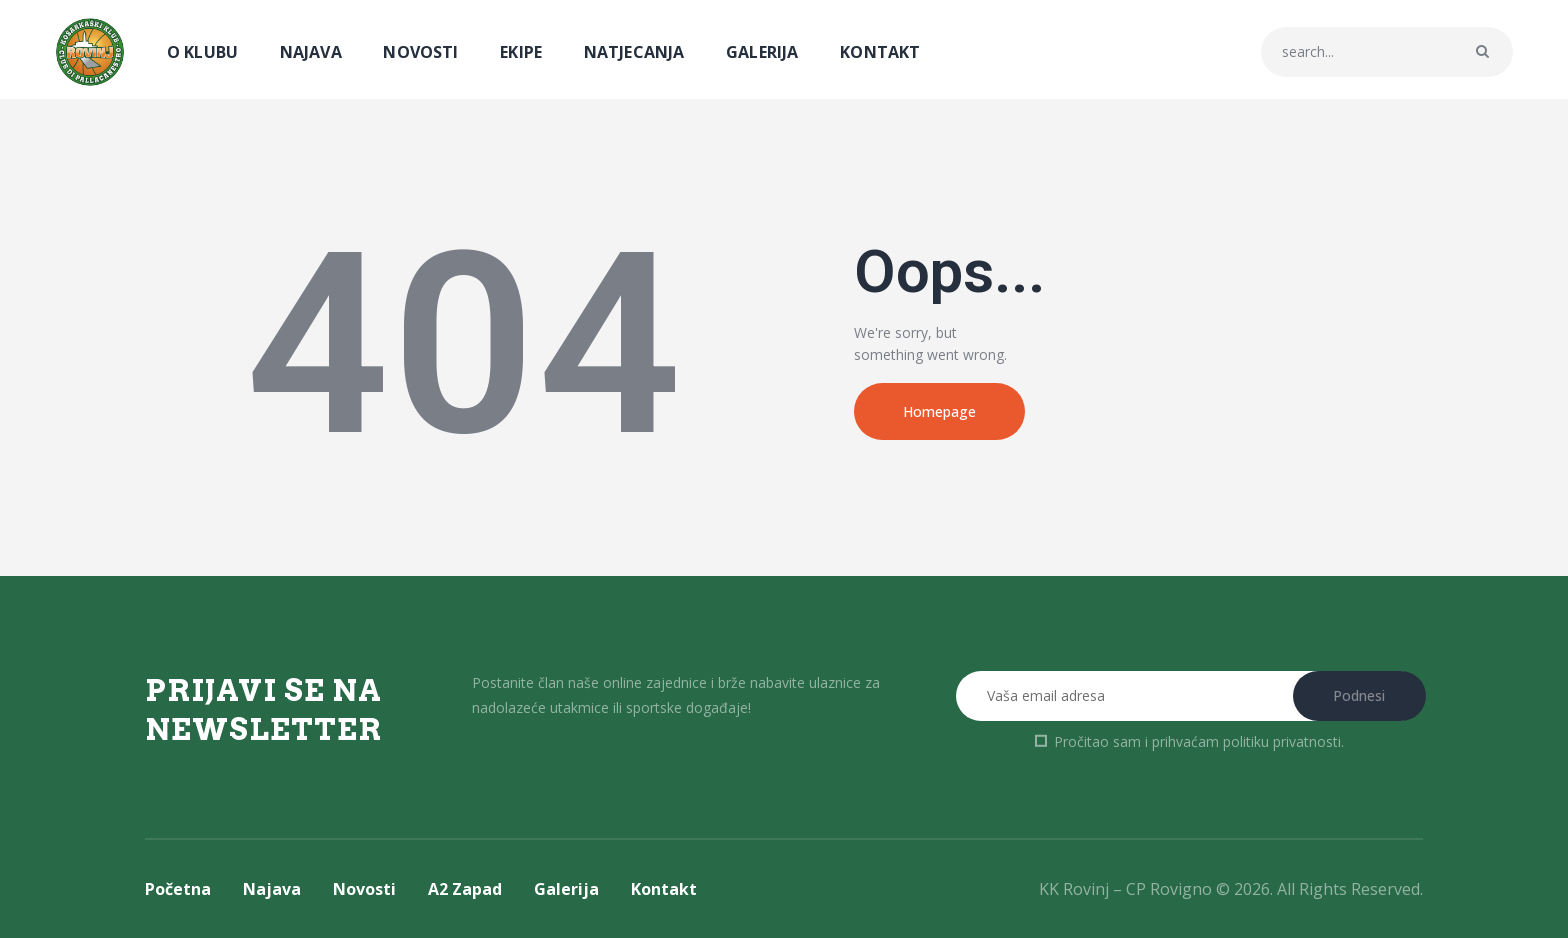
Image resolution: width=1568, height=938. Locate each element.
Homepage (939, 411)
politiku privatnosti (1282, 741)
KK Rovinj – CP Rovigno (1125, 889)
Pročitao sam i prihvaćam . (1199, 741)
